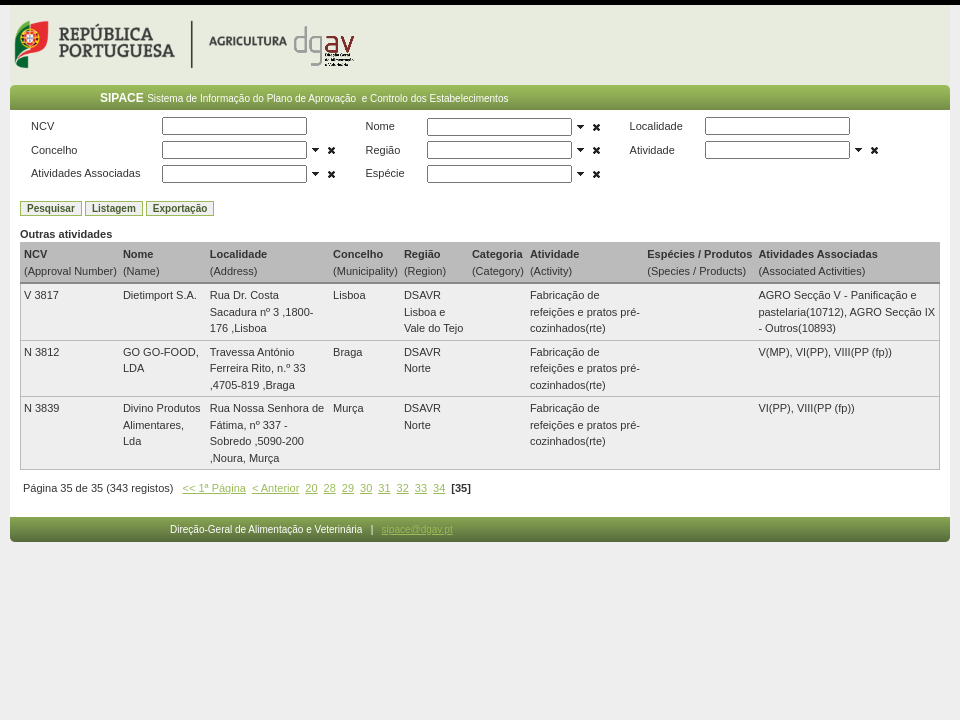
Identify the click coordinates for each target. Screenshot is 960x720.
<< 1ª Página (214, 488)
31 (384, 488)
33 (421, 488)
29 (348, 488)
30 (366, 488)
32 (403, 488)
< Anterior (275, 488)
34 (439, 488)
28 (330, 488)
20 (311, 488)
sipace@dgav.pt (417, 529)
